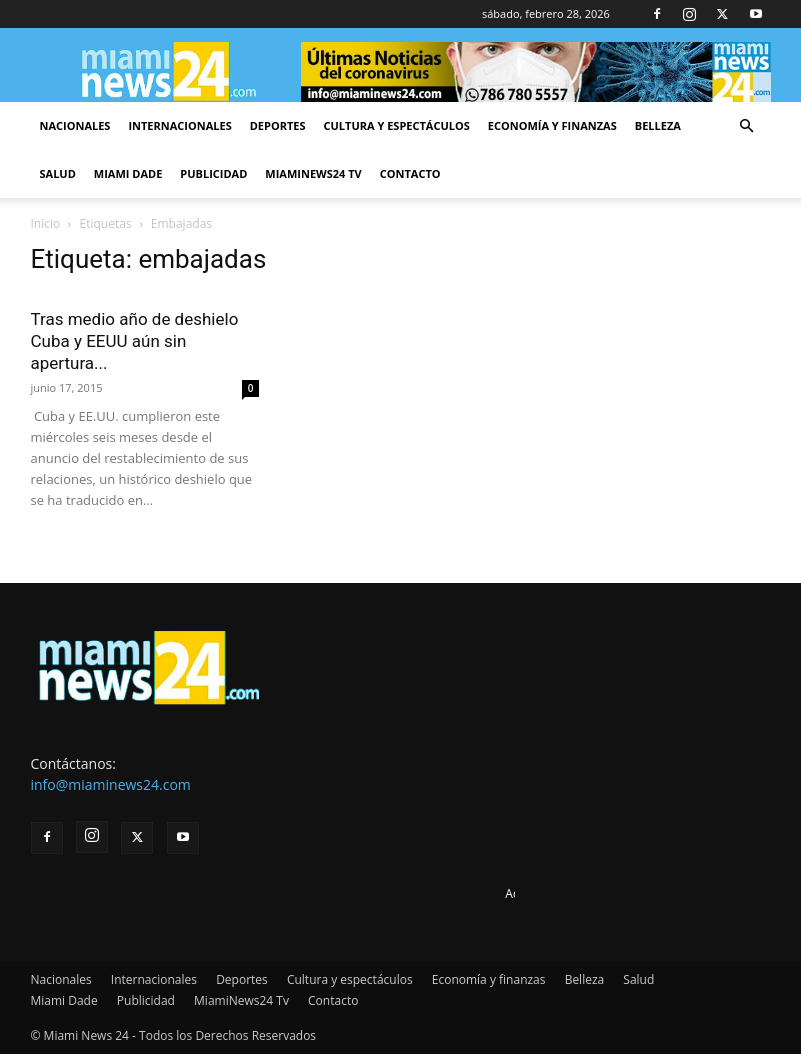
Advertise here (545, 893)
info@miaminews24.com (111, 784)
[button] (747, 126)
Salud (58, 173)
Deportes (278, 125)
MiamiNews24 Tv (313, 173)
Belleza (658, 125)
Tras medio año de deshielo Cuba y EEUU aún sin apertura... (135, 341)
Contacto (410, 173)
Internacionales (179, 125)
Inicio (46, 223)
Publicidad (213, 173)
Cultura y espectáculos (397, 125)
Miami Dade (128, 173)
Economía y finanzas (552, 125)
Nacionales (75, 125)
